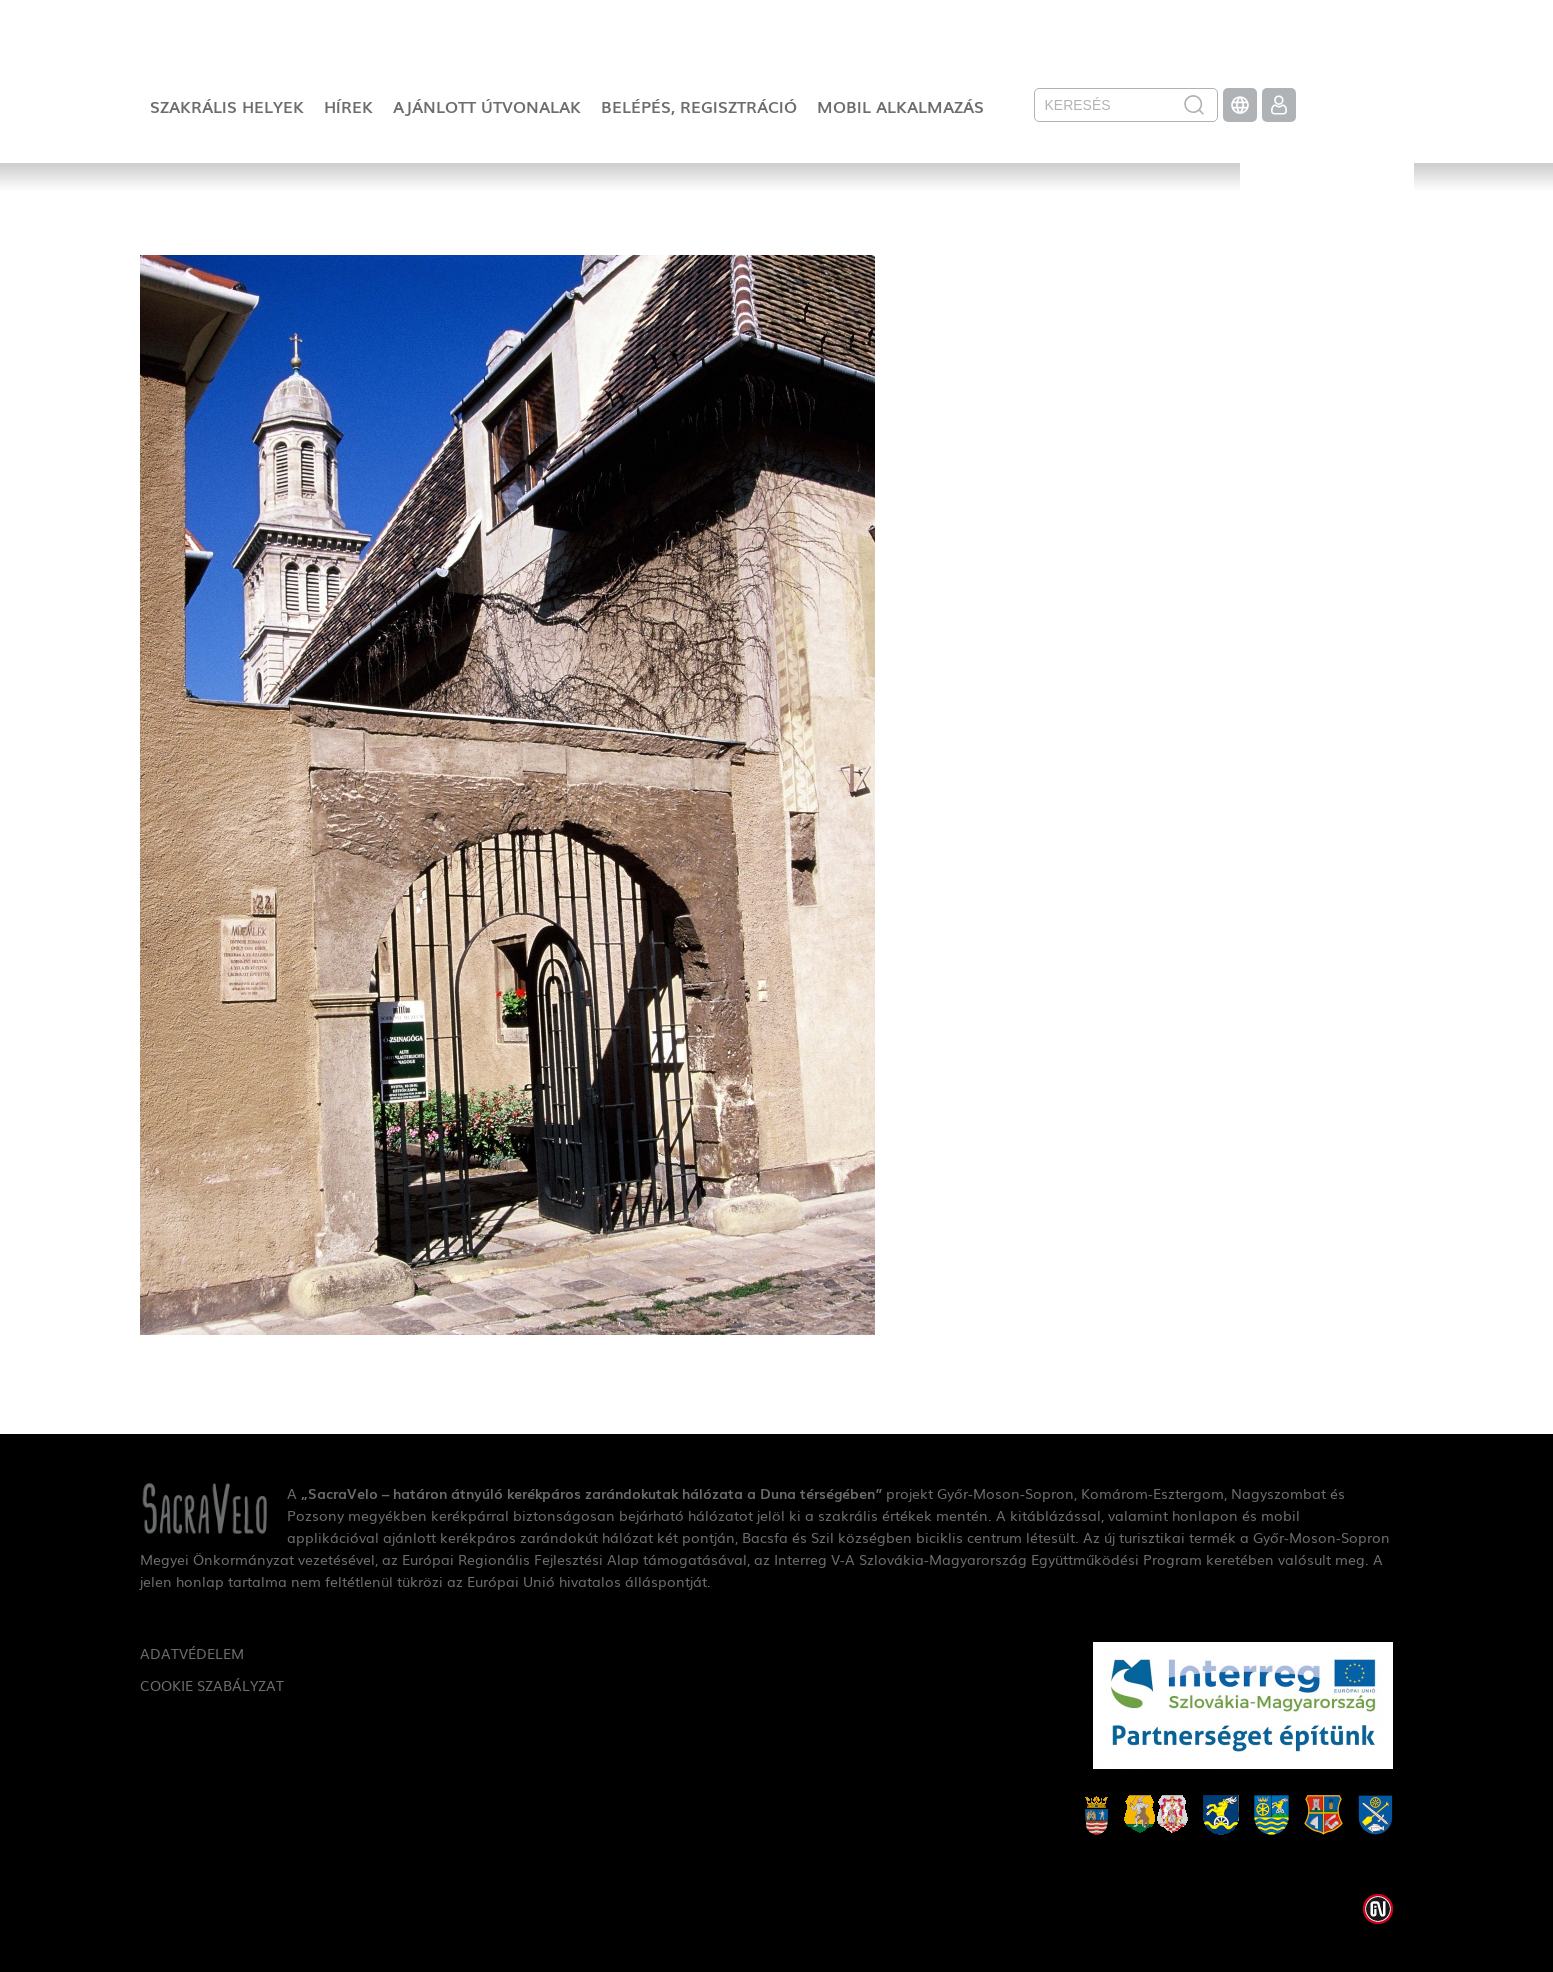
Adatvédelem (192, 1653)
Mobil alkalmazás (900, 106)
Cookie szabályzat (212, 1685)
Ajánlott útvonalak (487, 106)
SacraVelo (1327, 226)
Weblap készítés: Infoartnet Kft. (1378, 1909)
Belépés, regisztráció (699, 106)
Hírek (348, 106)
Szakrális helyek (227, 106)
